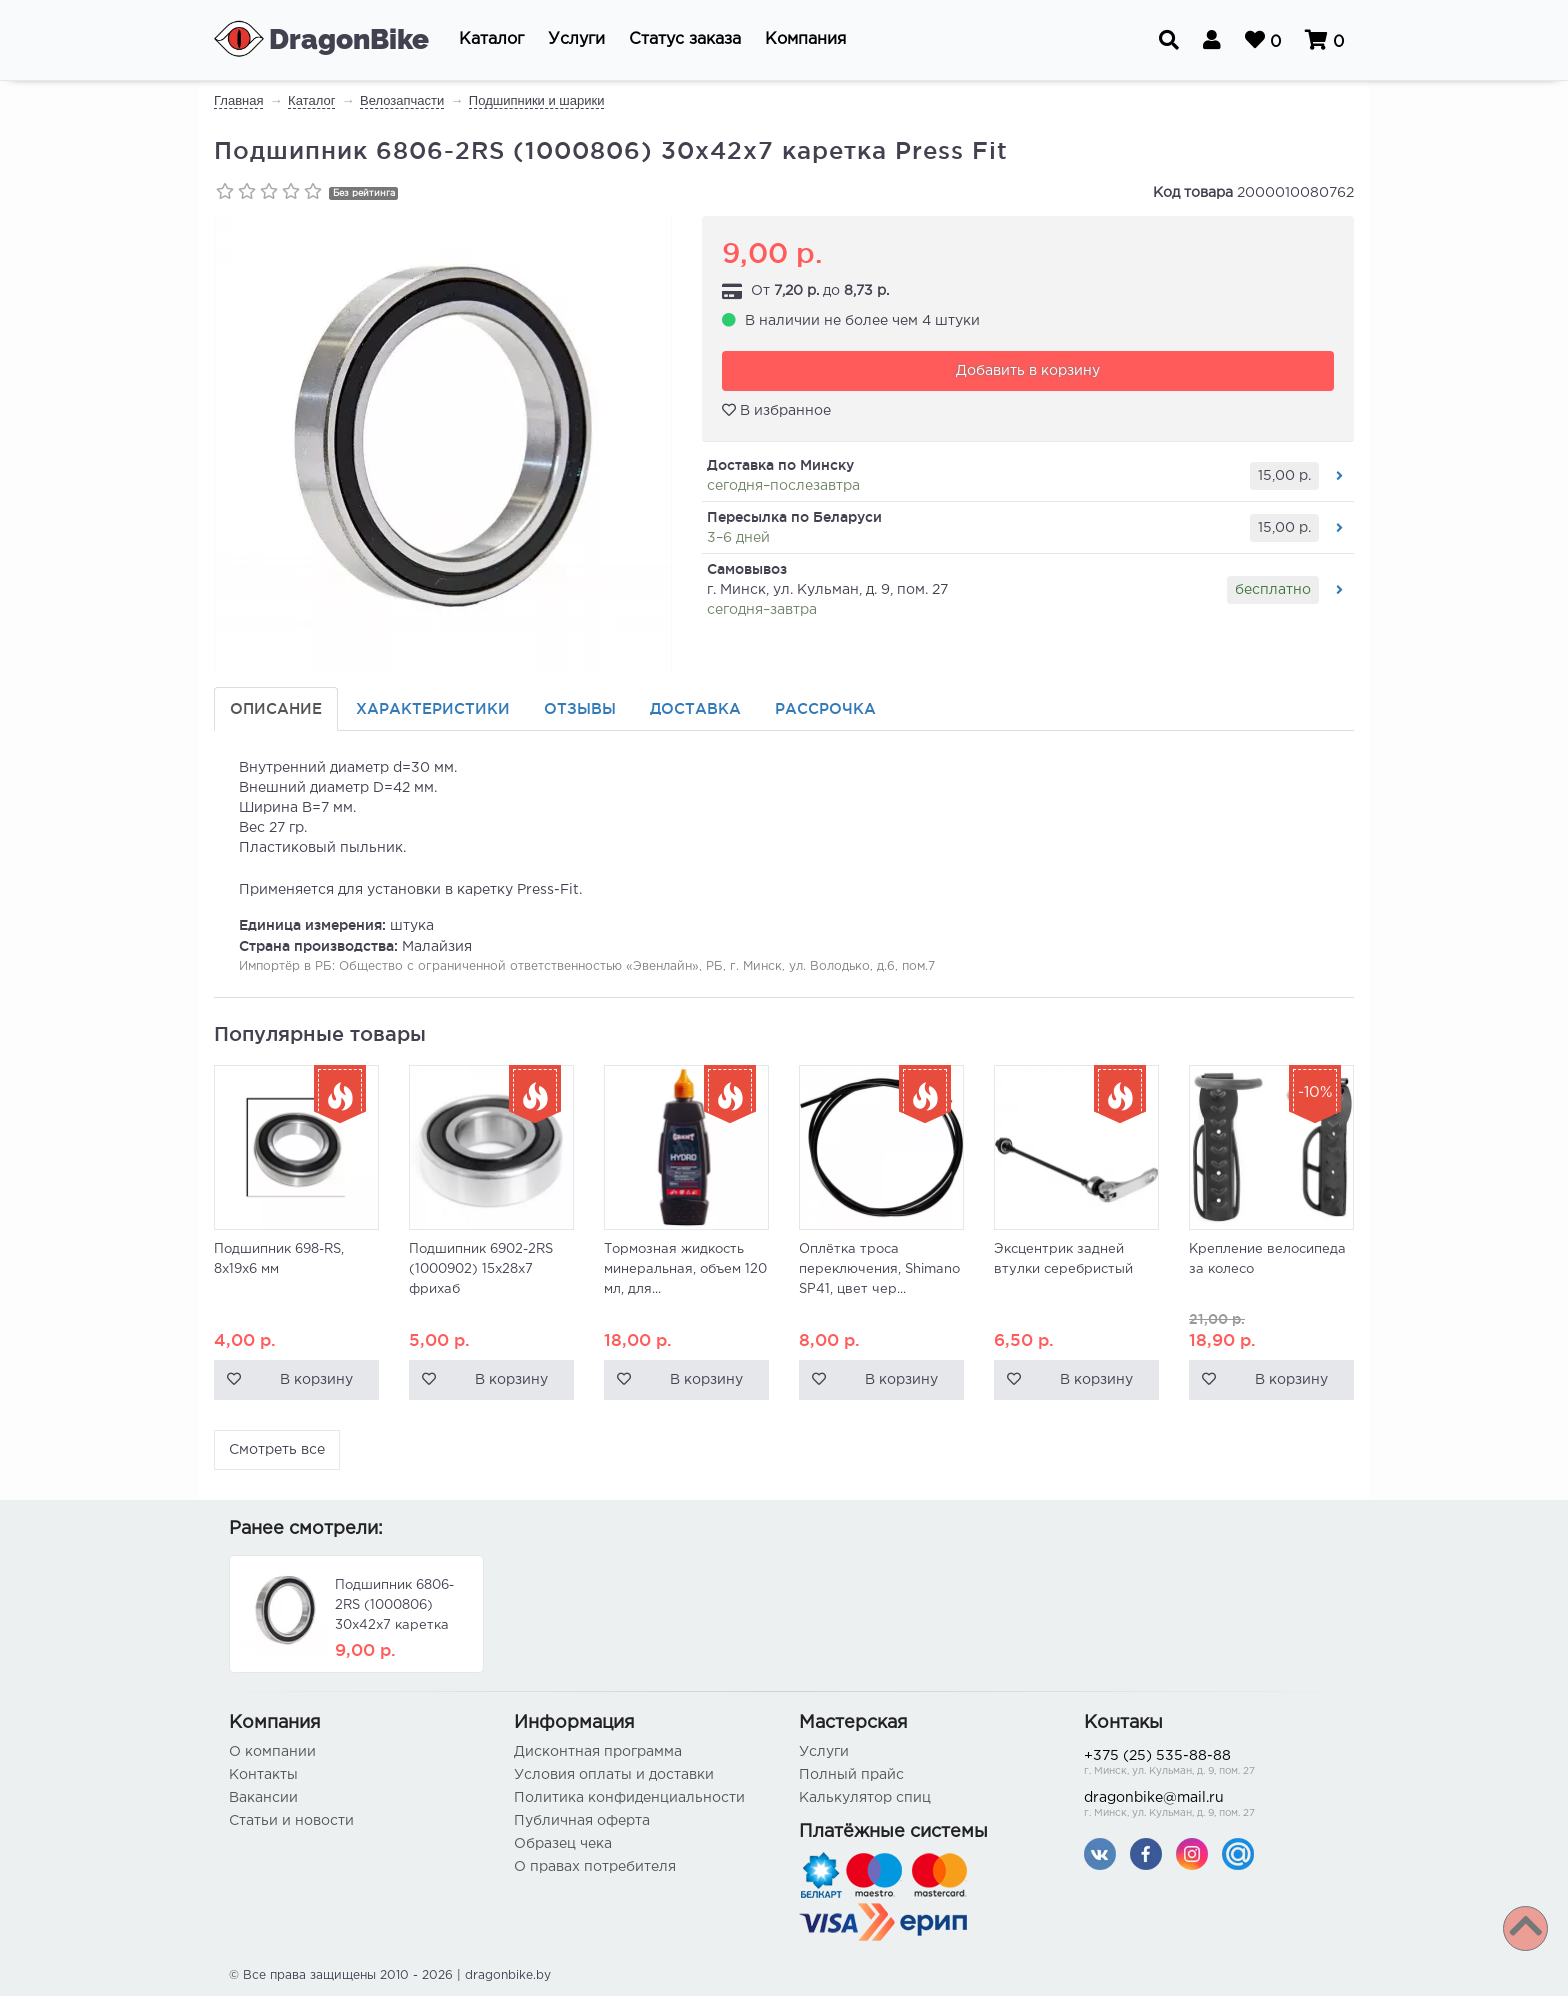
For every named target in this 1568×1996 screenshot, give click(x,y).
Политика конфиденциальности (629, 1798)
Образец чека (563, 1844)
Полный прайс (851, 1775)
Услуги (824, 1752)
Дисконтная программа (598, 1752)
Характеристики (433, 708)
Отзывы (580, 708)
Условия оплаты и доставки (614, 1775)
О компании (272, 1752)
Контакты (263, 1775)
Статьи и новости (291, 1821)
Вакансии (263, 1798)
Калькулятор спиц (865, 1798)
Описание (276, 708)
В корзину (316, 1380)
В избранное (776, 410)
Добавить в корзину (1028, 371)
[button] (491, 40)
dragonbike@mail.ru (1211, 1806)
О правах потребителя (595, 1867)
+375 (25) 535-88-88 (1211, 1764)
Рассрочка (825, 708)
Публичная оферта (582, 1821)
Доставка (695, 708)
